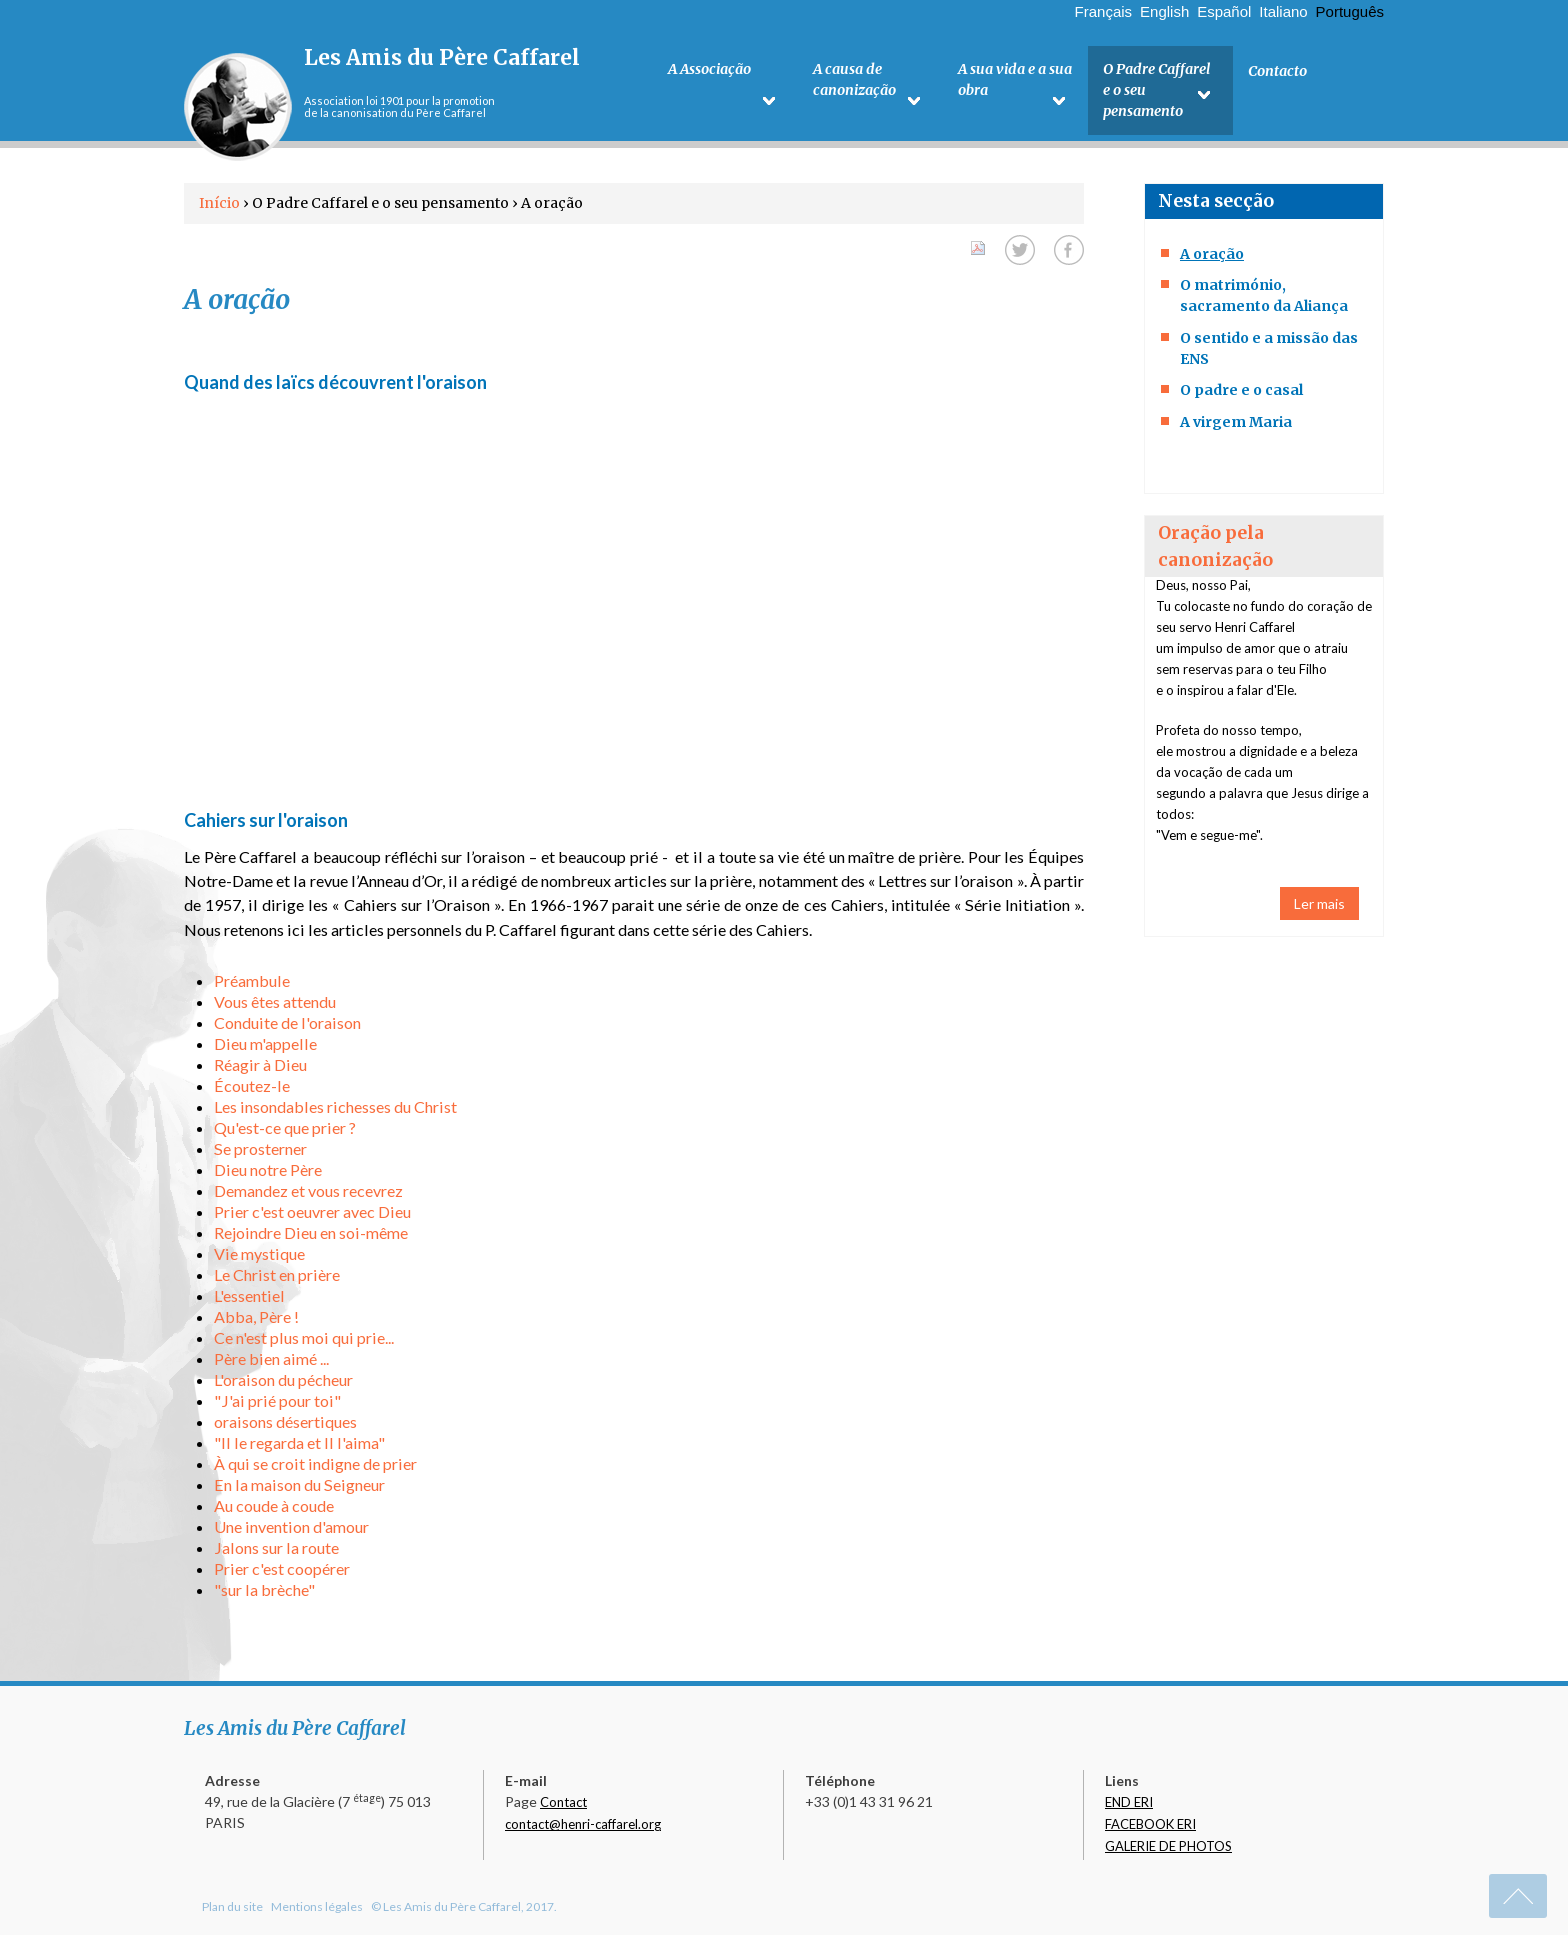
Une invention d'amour (291, 1530)
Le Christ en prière (277, 1278)
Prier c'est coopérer (282, 1572)
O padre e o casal (1241, 394)
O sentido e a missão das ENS (1269, 352)
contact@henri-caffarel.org (583, 1828)
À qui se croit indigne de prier (315, 1467)
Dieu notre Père (268, 1173)
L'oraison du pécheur (283, 1383)
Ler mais (1319, 907)
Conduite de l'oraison (287, 1026)
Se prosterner (260, 1152)
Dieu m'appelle (265, 1047)
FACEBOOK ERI (1150, 1828)
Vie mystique (259, 1257)
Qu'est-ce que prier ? (285, 1131)
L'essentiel (249, 1299)
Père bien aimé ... (271, 1362)
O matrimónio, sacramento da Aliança (1264, 299)
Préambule (252, 984)
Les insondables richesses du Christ (335, 1110)
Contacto (1277, 71)
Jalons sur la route (276, 1551)
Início (219, 207)
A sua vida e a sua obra (1013, 81)
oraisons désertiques (285, 1425)
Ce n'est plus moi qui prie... (304, 1341)
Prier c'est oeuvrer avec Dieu (312, 1215)
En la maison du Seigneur (299, 1488)
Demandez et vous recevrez (308, 1194)
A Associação (709, 71)
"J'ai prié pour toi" (277, 1404)
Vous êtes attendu (275, 1005)
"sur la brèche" (264, 1593)
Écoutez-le (252, 1089)
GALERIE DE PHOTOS (1168, 1850)
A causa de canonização (854, 81)
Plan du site (232, 1910)
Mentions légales (317, 1910)
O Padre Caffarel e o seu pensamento (1156, 92)
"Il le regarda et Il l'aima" (299, 1446)
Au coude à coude (274, 1509)
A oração (1212, 258)
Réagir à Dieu (260, 1068)
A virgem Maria (1236, 426)
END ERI (1129, 1806)
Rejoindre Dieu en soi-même (311, 1236)
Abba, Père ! (256, 1320)
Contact (563, 1806)
